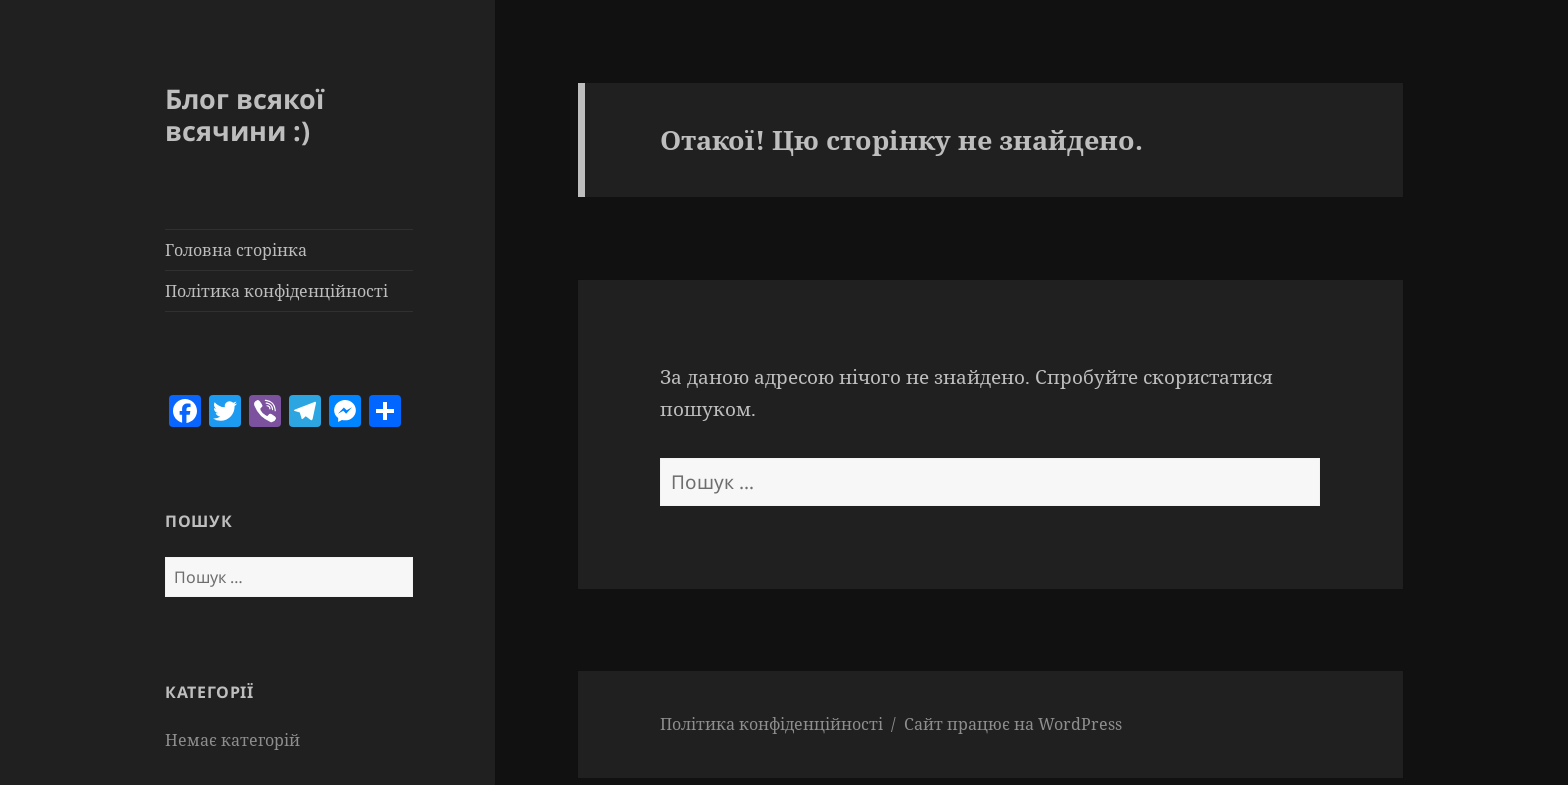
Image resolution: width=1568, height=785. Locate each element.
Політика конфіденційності (276, 291)
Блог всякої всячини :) (244, 114)
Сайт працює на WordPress (1013, 724)
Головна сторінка (236, 250)
